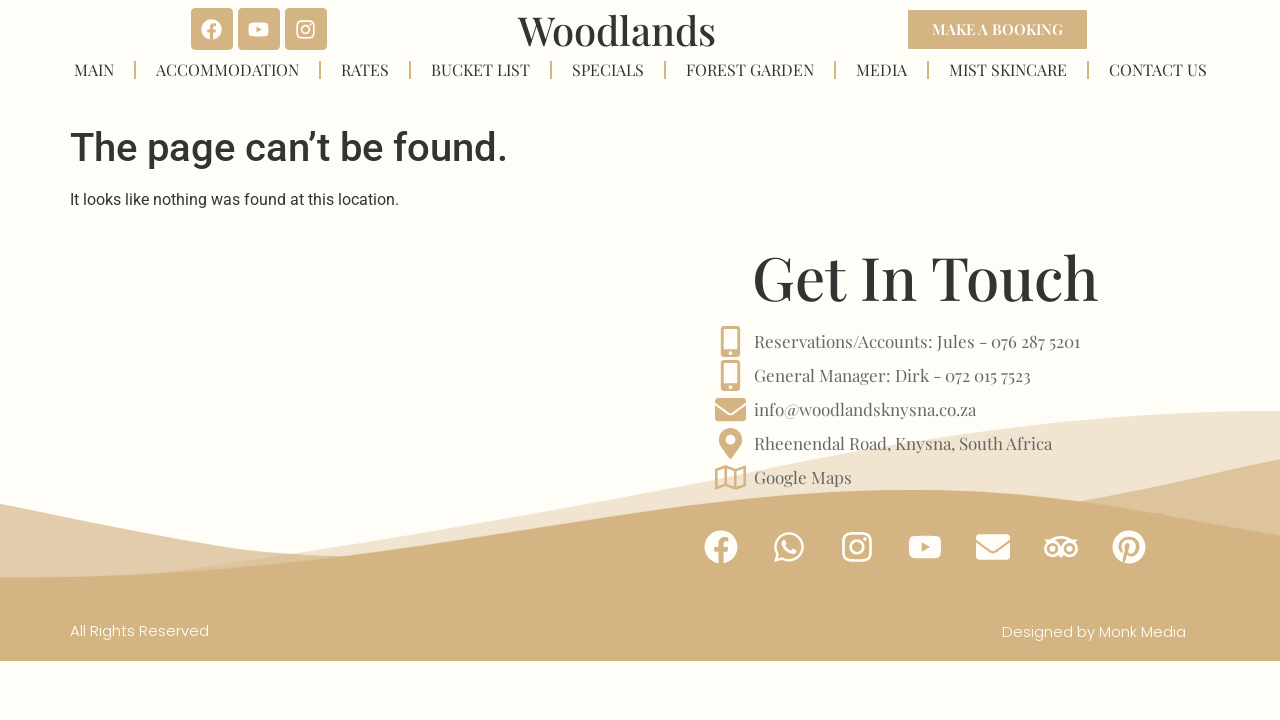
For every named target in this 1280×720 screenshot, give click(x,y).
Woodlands (617, 29)
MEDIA (881, 69)
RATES (365, 69)
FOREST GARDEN (750, 69)
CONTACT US (1158, 69)
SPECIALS (608, 69)
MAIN (94, 69)
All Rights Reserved (139, 630)
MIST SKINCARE (1008, 69)
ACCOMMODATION (227, 69)
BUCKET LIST (480, 69)
